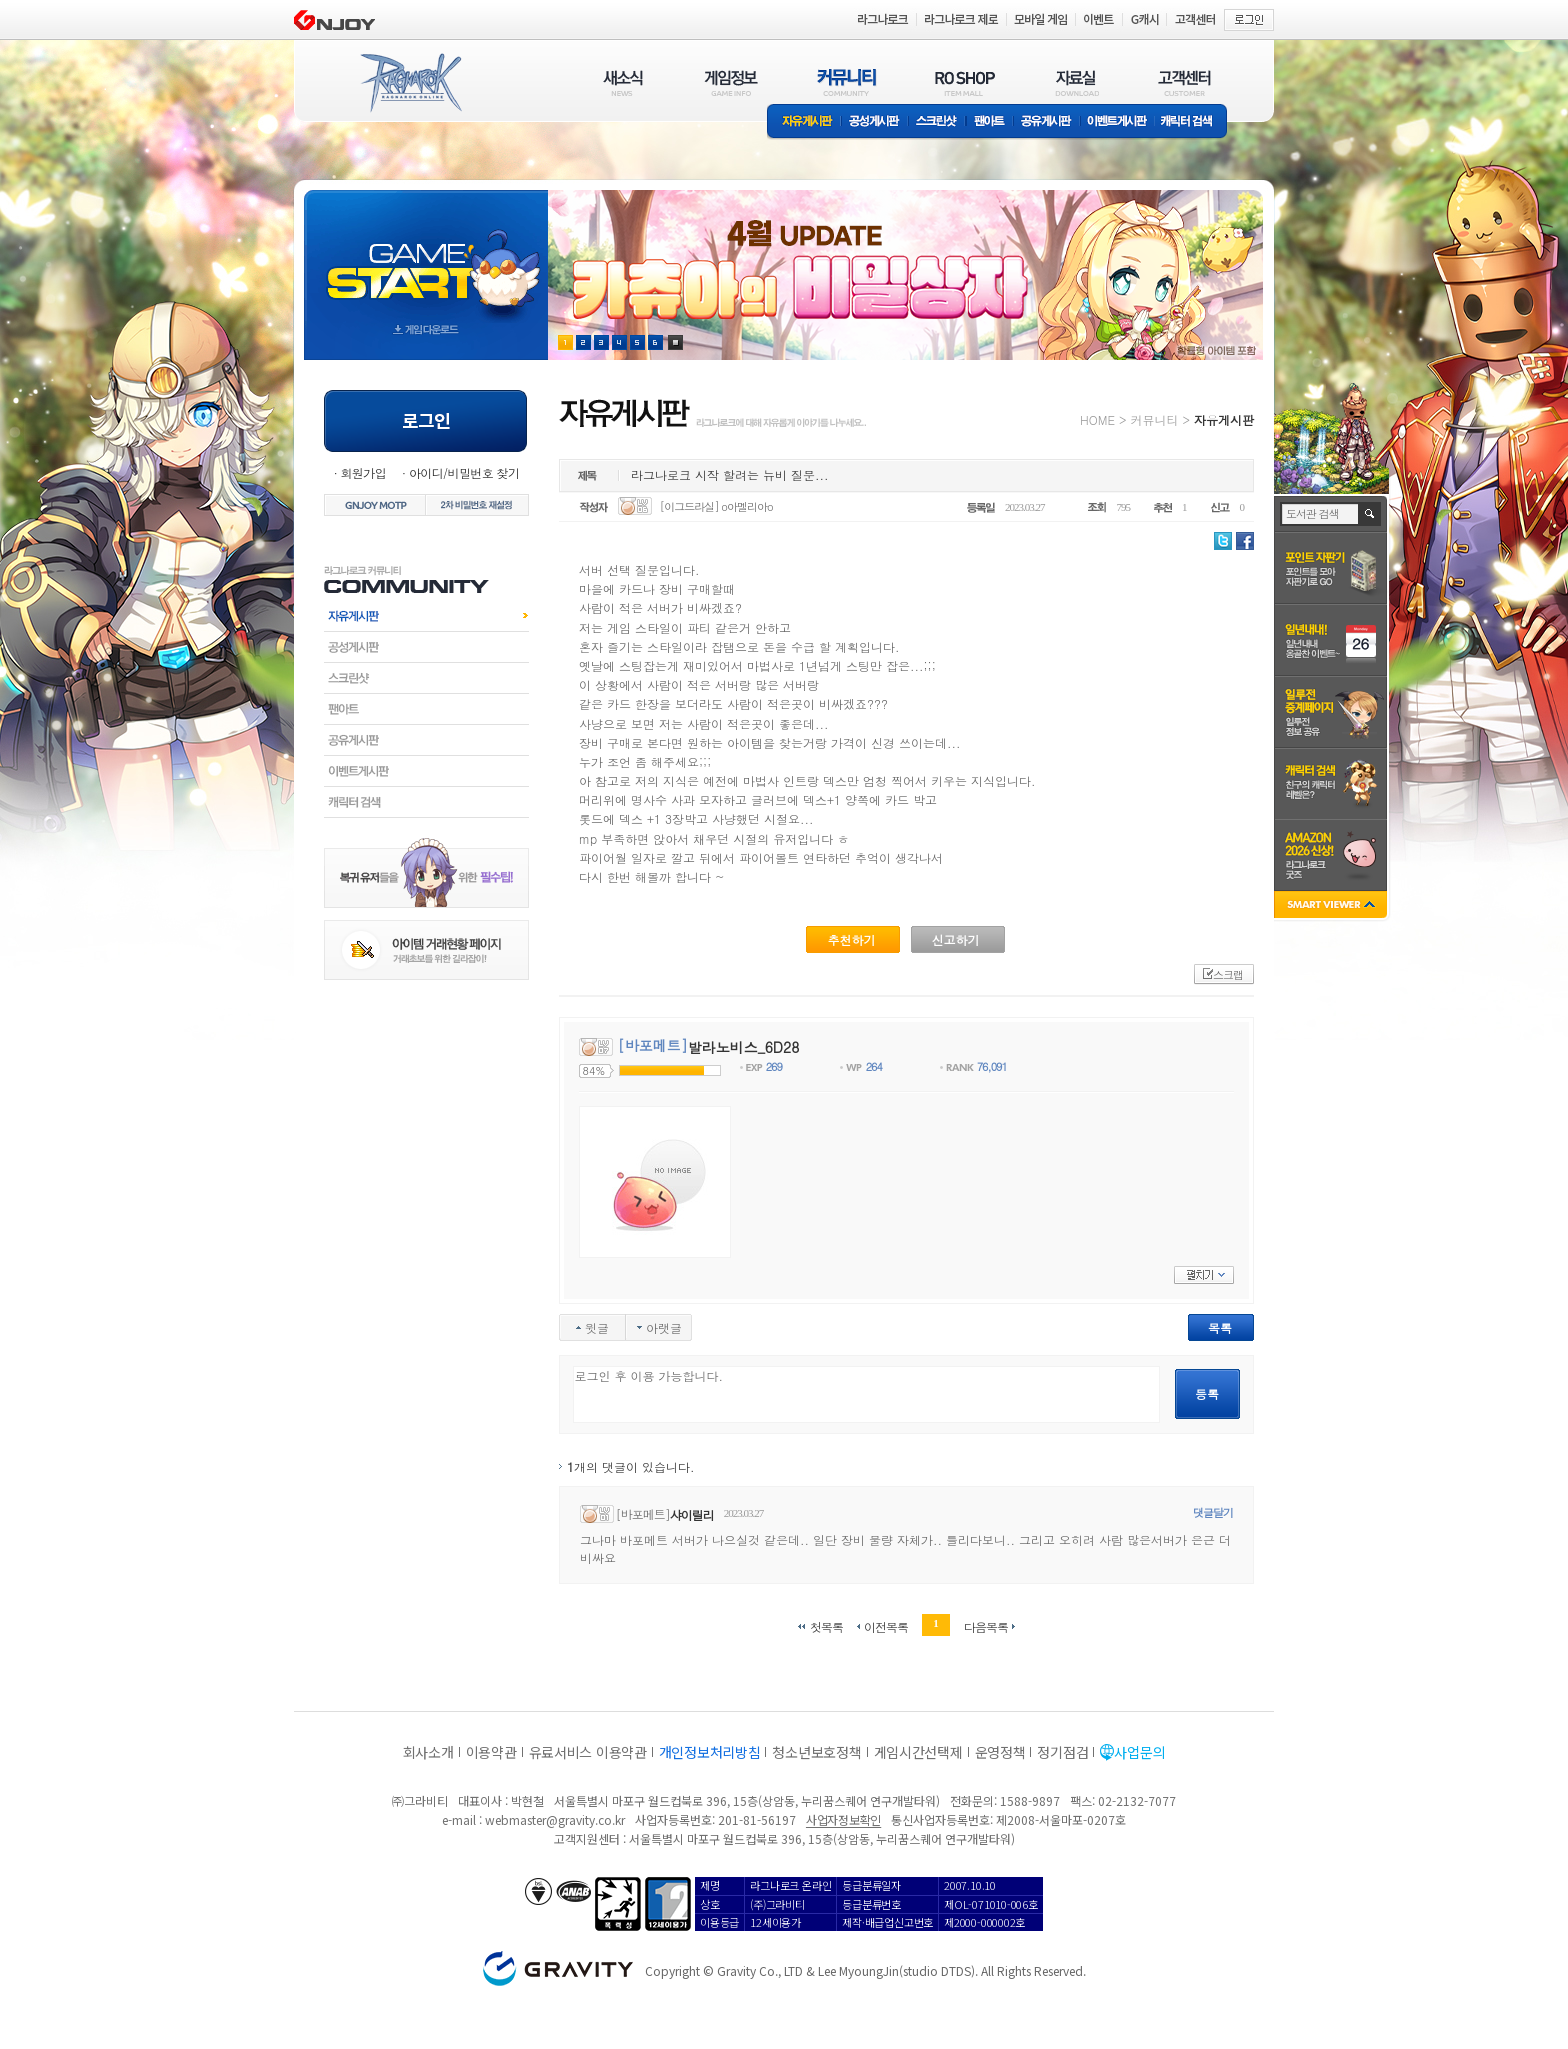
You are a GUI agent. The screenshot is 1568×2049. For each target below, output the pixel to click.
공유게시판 (1046, 122)
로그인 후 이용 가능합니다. (866, 1394)
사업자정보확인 (843, 1819)
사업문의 (1139, 1752)
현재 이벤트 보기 (675, 342)
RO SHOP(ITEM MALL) (965, 82)
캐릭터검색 (426, 802)
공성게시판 (875, 122)
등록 (1207, 1393)
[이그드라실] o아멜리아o (716, 506)
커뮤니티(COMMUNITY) (847, 82)
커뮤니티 (1154, 419)
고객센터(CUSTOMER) (1184, 82)
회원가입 (363, 472)
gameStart (426, 256)
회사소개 (428, 1752)
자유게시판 (804, 122)
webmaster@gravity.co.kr (555, 1819)
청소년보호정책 (816, 1752)
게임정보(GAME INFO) (731, 82)
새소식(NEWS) (623, 82)
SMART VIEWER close (1332, 906)
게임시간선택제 (918, 1752)
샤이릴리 (692, 1514)
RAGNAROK (410, 83)
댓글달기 (1213, 1512)
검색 (1370, 514)
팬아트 (989, 122)
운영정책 (1000, 1752)
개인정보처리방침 (710, 1752)
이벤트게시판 (1117, 122)
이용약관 (491, 1752)
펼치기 (1204, 1275)
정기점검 (1062, 1752)
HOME (1097, 419)
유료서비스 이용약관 (588, 1752)
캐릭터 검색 (1193, 122)
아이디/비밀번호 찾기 (464, 472)
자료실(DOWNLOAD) (1076, 82)
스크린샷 (937, 122)
